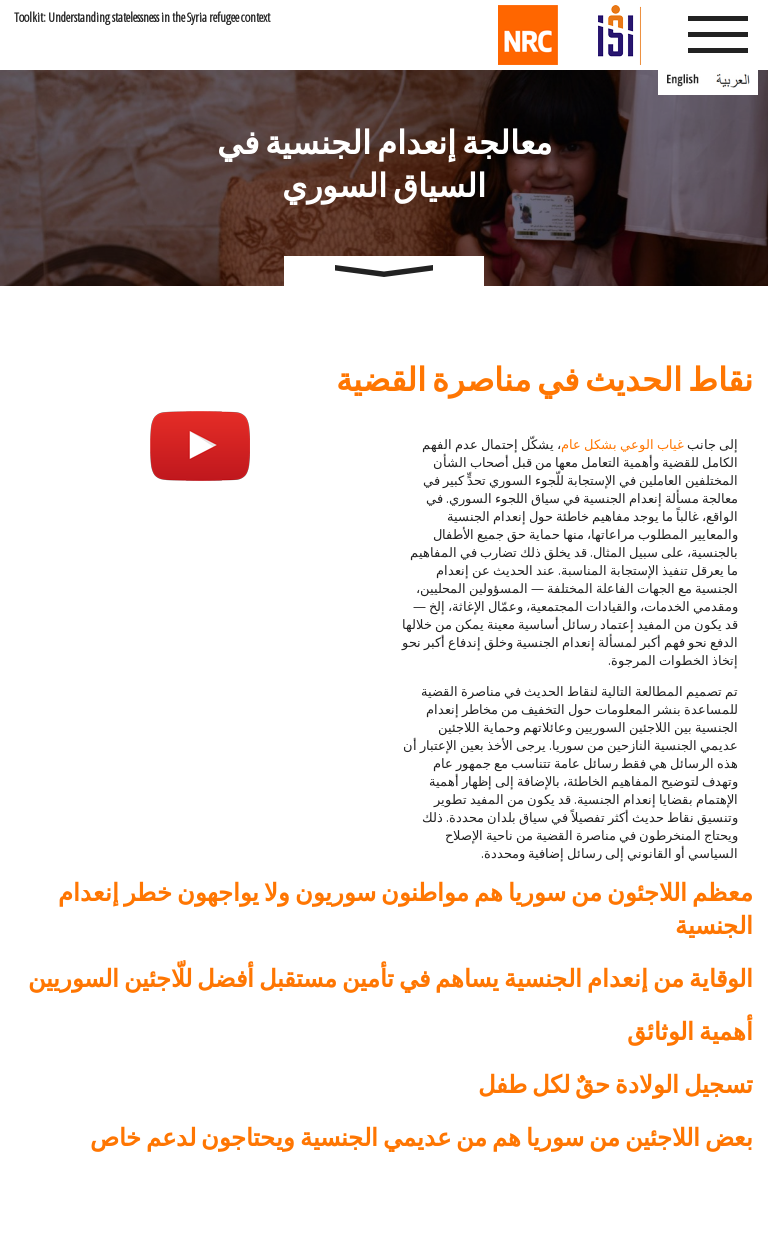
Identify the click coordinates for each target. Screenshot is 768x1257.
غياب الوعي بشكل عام (622, 444)
